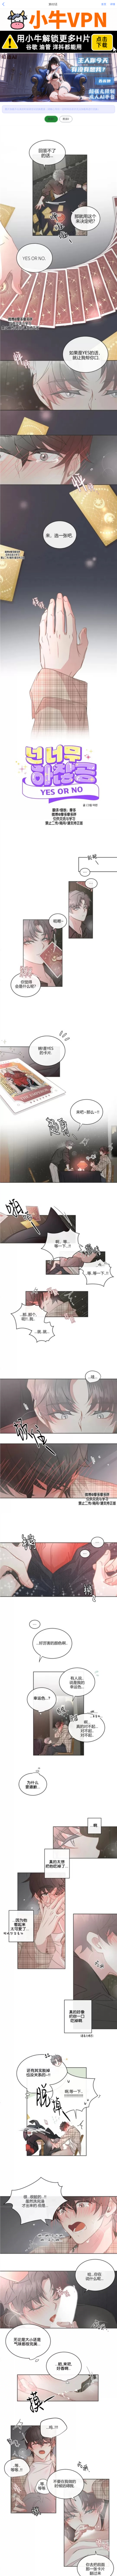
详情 (112, 4)
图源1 (51, 118)
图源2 (66, 118)
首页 (103, 4)
